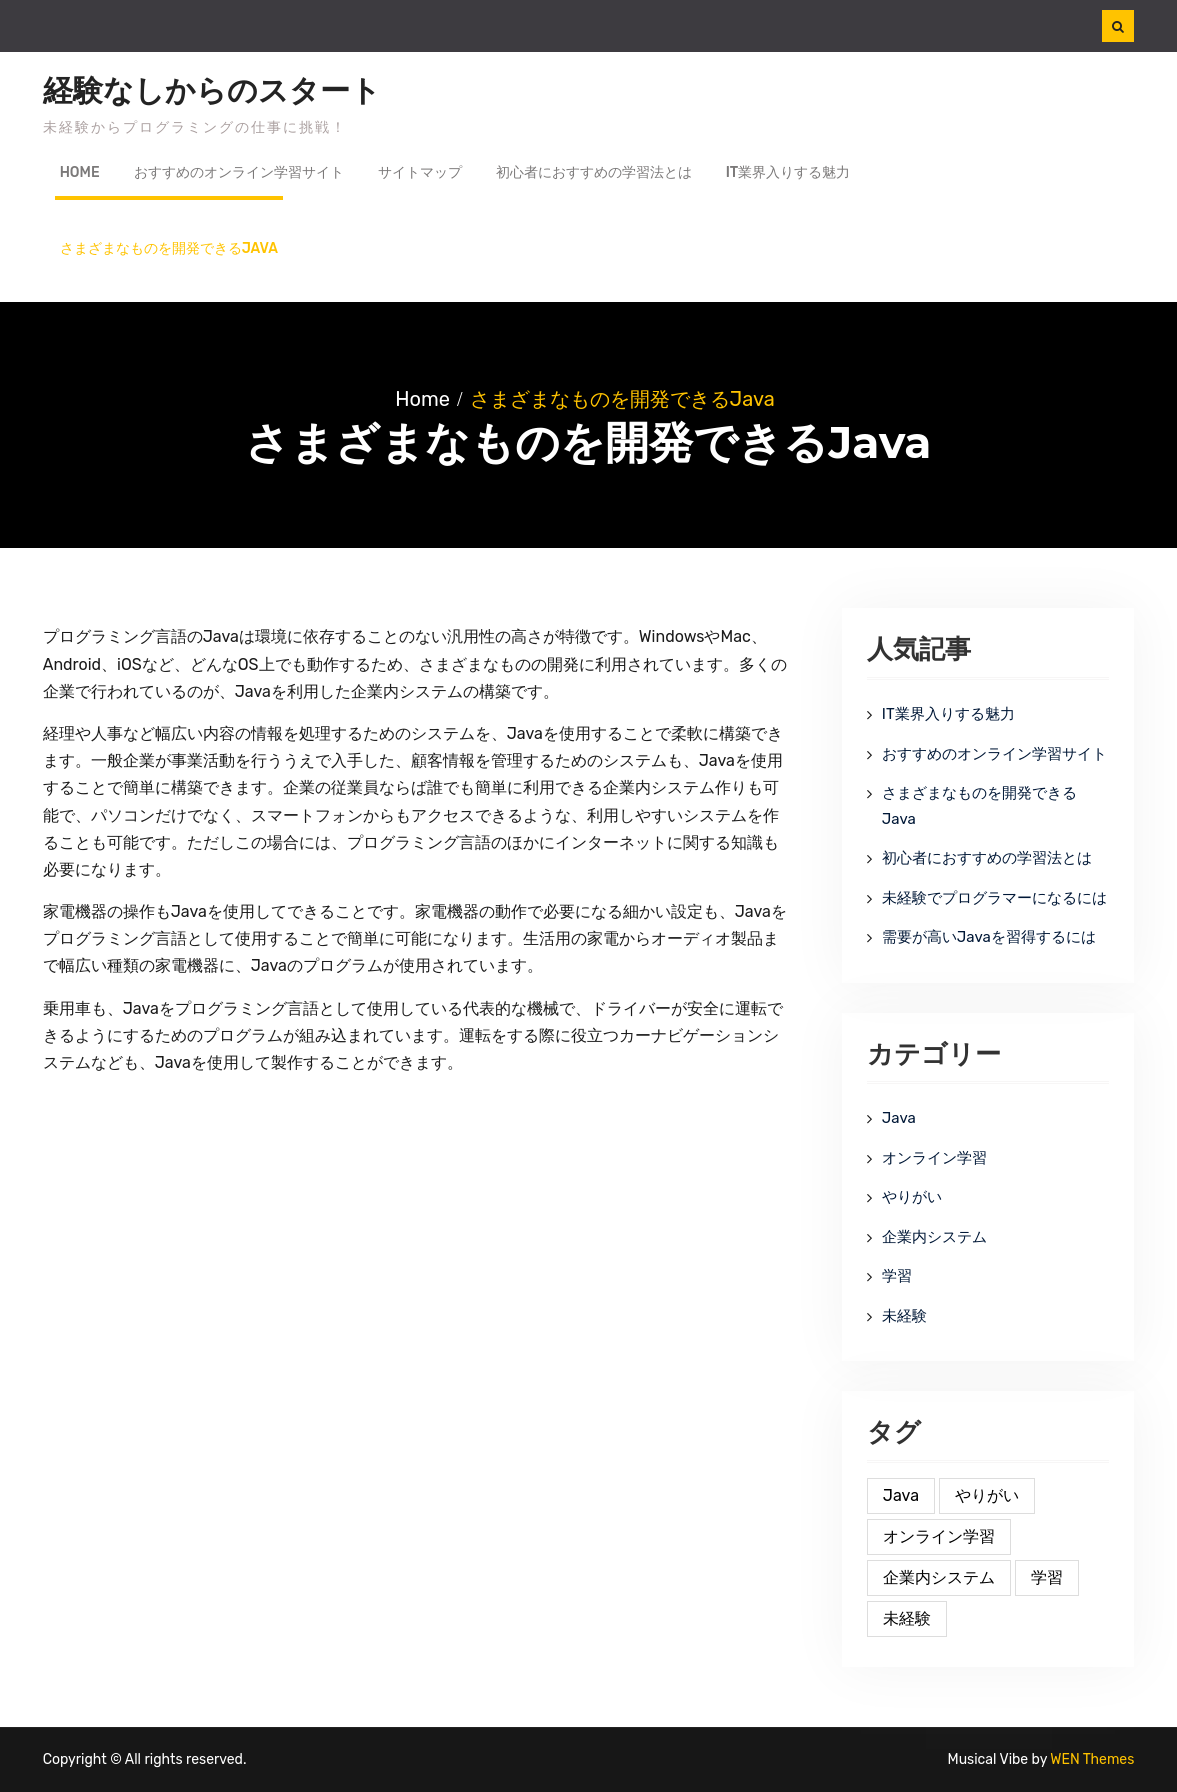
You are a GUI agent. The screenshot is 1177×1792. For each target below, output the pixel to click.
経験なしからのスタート (212, 91)
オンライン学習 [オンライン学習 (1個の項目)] (939, 1536)
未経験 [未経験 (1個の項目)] (907, 1618)
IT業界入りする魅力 (788, 172)
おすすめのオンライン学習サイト (239, 172)
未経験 (904, 1316)
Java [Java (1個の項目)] (901, 1495)
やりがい (912, 1197)
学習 (897, 1276)
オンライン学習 (934, 1158)
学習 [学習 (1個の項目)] (1047, 1577)
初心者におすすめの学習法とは (594, 172)
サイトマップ (420, 172)
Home (80, 172)
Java (899, 1118)
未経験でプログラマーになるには (994, 898)
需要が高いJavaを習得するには (989, 937)
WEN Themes (1092, 1759)
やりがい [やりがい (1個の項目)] (987, 1495)
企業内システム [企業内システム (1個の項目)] (939, 1577)
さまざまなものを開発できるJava (169, 248)
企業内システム (934, 1237)
